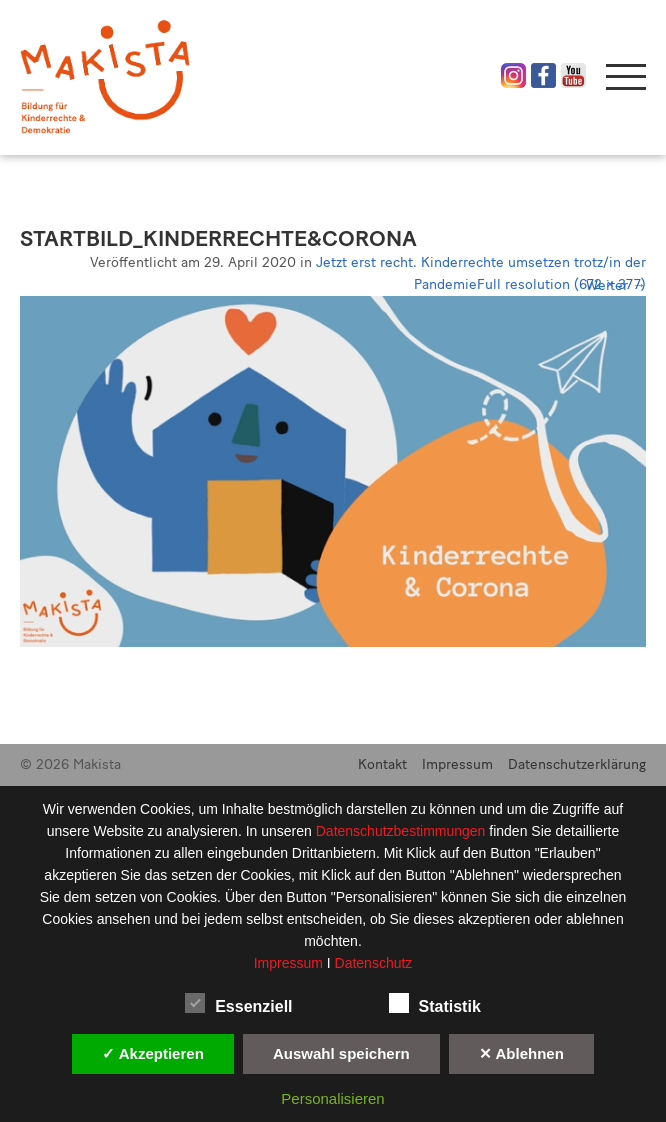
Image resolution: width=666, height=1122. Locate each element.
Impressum (457, 764)
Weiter (616, 285)
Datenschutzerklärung (577, 764)
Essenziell (238, 1003)
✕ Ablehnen (521, 1053)
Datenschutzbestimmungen (403, 831)
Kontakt (382, 764)
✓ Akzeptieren (153, 1053)
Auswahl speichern (341, 1053)
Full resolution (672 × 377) (561, 284)
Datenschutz (374, 963)
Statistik (435, 1003)
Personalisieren (332, 1098)
